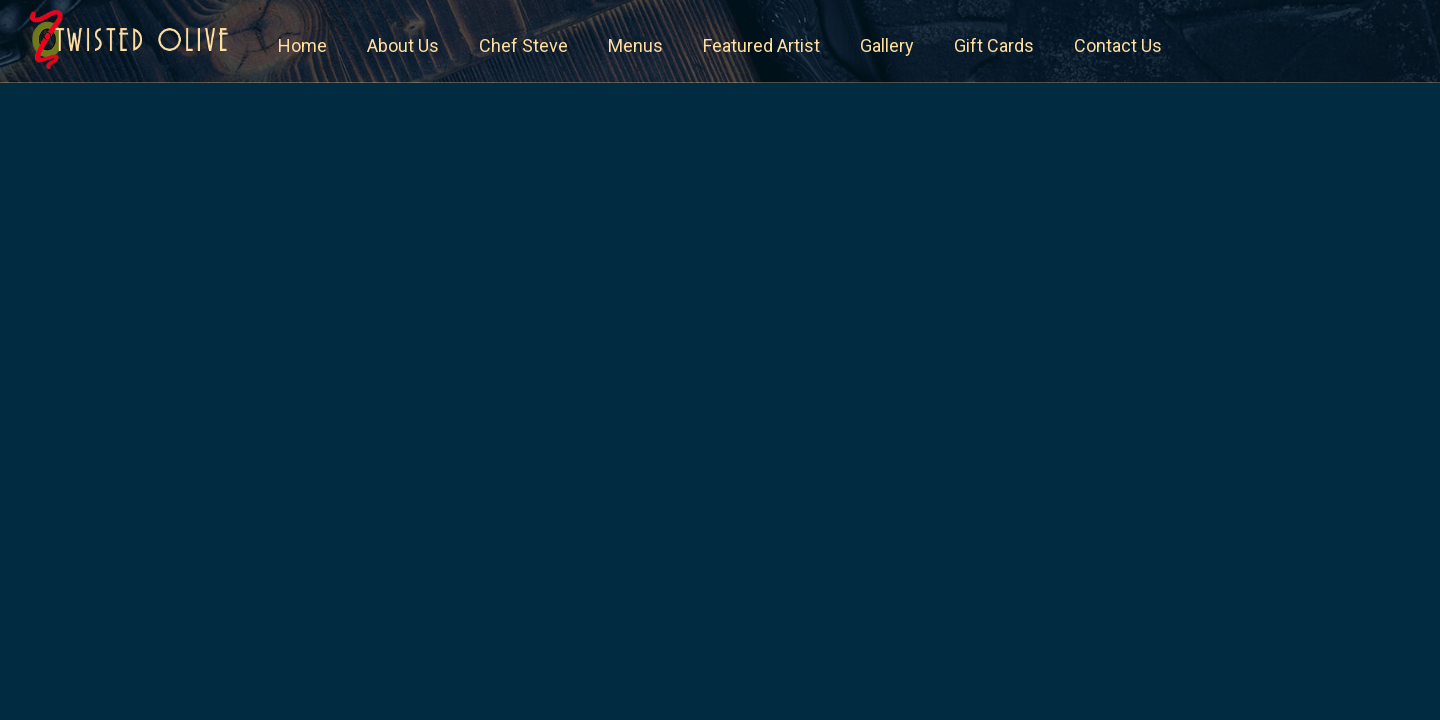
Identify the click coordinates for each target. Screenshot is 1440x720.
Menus (635, 45)
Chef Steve (523, 45)
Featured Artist (761, 45)
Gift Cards (994, 45)
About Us (403, 45)
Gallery (887, 45)
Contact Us (1118, 45)
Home (302, 45)
